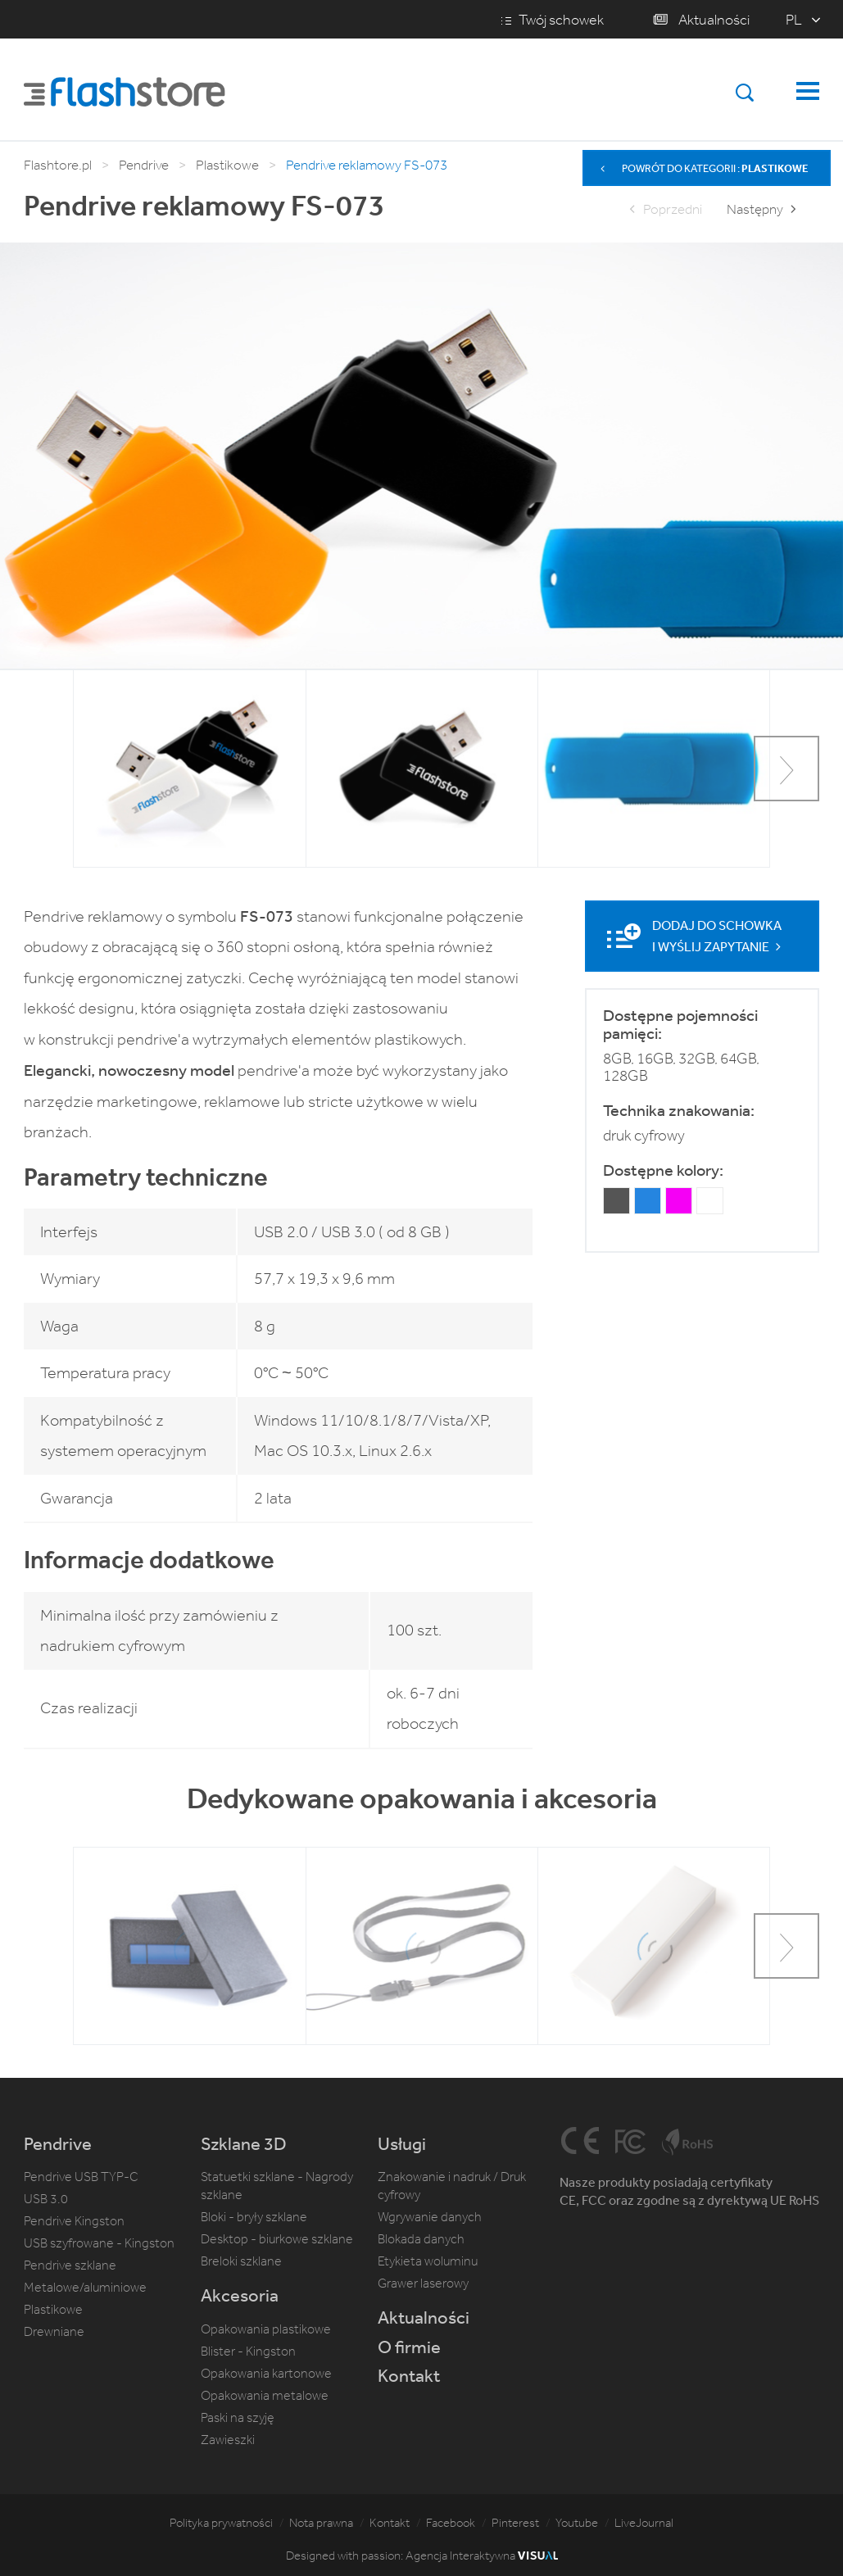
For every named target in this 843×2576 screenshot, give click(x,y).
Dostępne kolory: (663, 1169)
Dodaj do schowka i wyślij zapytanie (718, 936)
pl (794, 20)
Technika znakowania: (679, 1110)
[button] (786, 768)
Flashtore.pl (58, 165)
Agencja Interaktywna (482, 2555)
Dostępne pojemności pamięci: (680, 1024)
